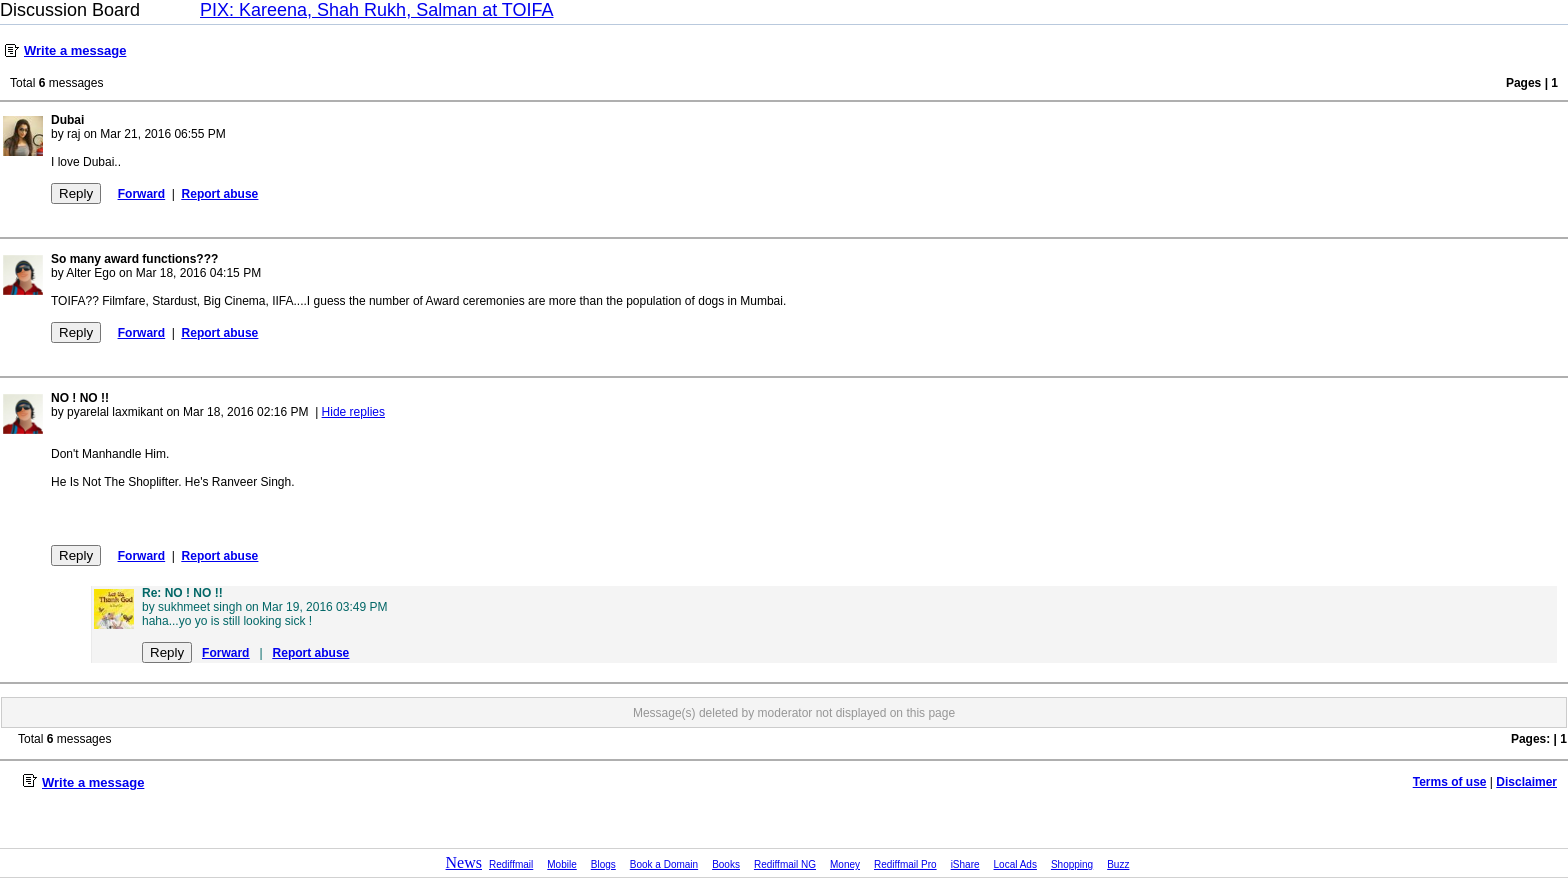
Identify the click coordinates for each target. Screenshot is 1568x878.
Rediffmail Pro (905, 864)
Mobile (561, 864)
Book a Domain (664, 864)
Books (726, 864)
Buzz (1118, 864)
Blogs (603, 864)
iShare (965, 864)
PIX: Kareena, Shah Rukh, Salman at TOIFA (377, 10)
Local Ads (1015, 864)
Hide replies (353, 412)
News (464, 862)
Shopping (1072, 864)
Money (845, 864)
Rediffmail (511, 864)
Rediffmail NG (785, 864)
